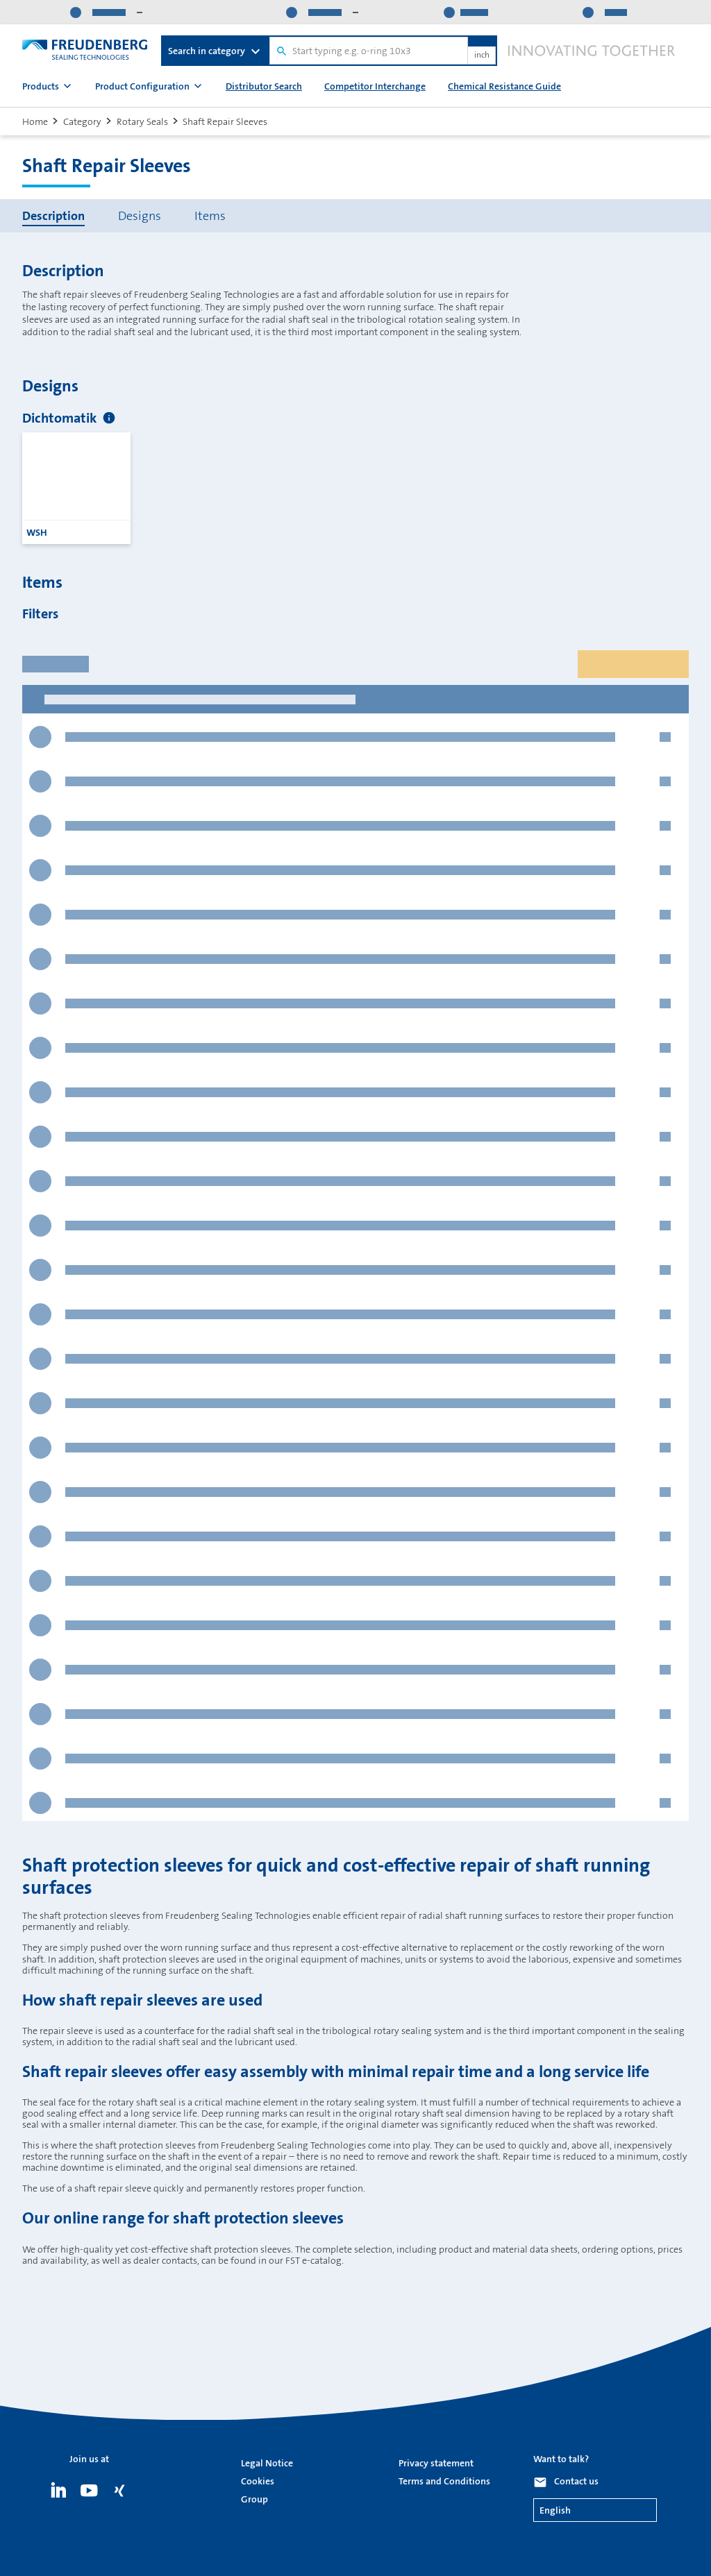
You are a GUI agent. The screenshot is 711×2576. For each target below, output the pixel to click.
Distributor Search (264, 86)
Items (210, 215)
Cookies (257, 2481)
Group (254, 2499)
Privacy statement (436, 2463)
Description (53, 215)
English (555, 2510)
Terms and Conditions (444, 2481)
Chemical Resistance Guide (504, 86)
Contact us (576, 2481)
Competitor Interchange (375, 86)
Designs (139, 215)
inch (482, 55)
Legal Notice (267, 2463)
